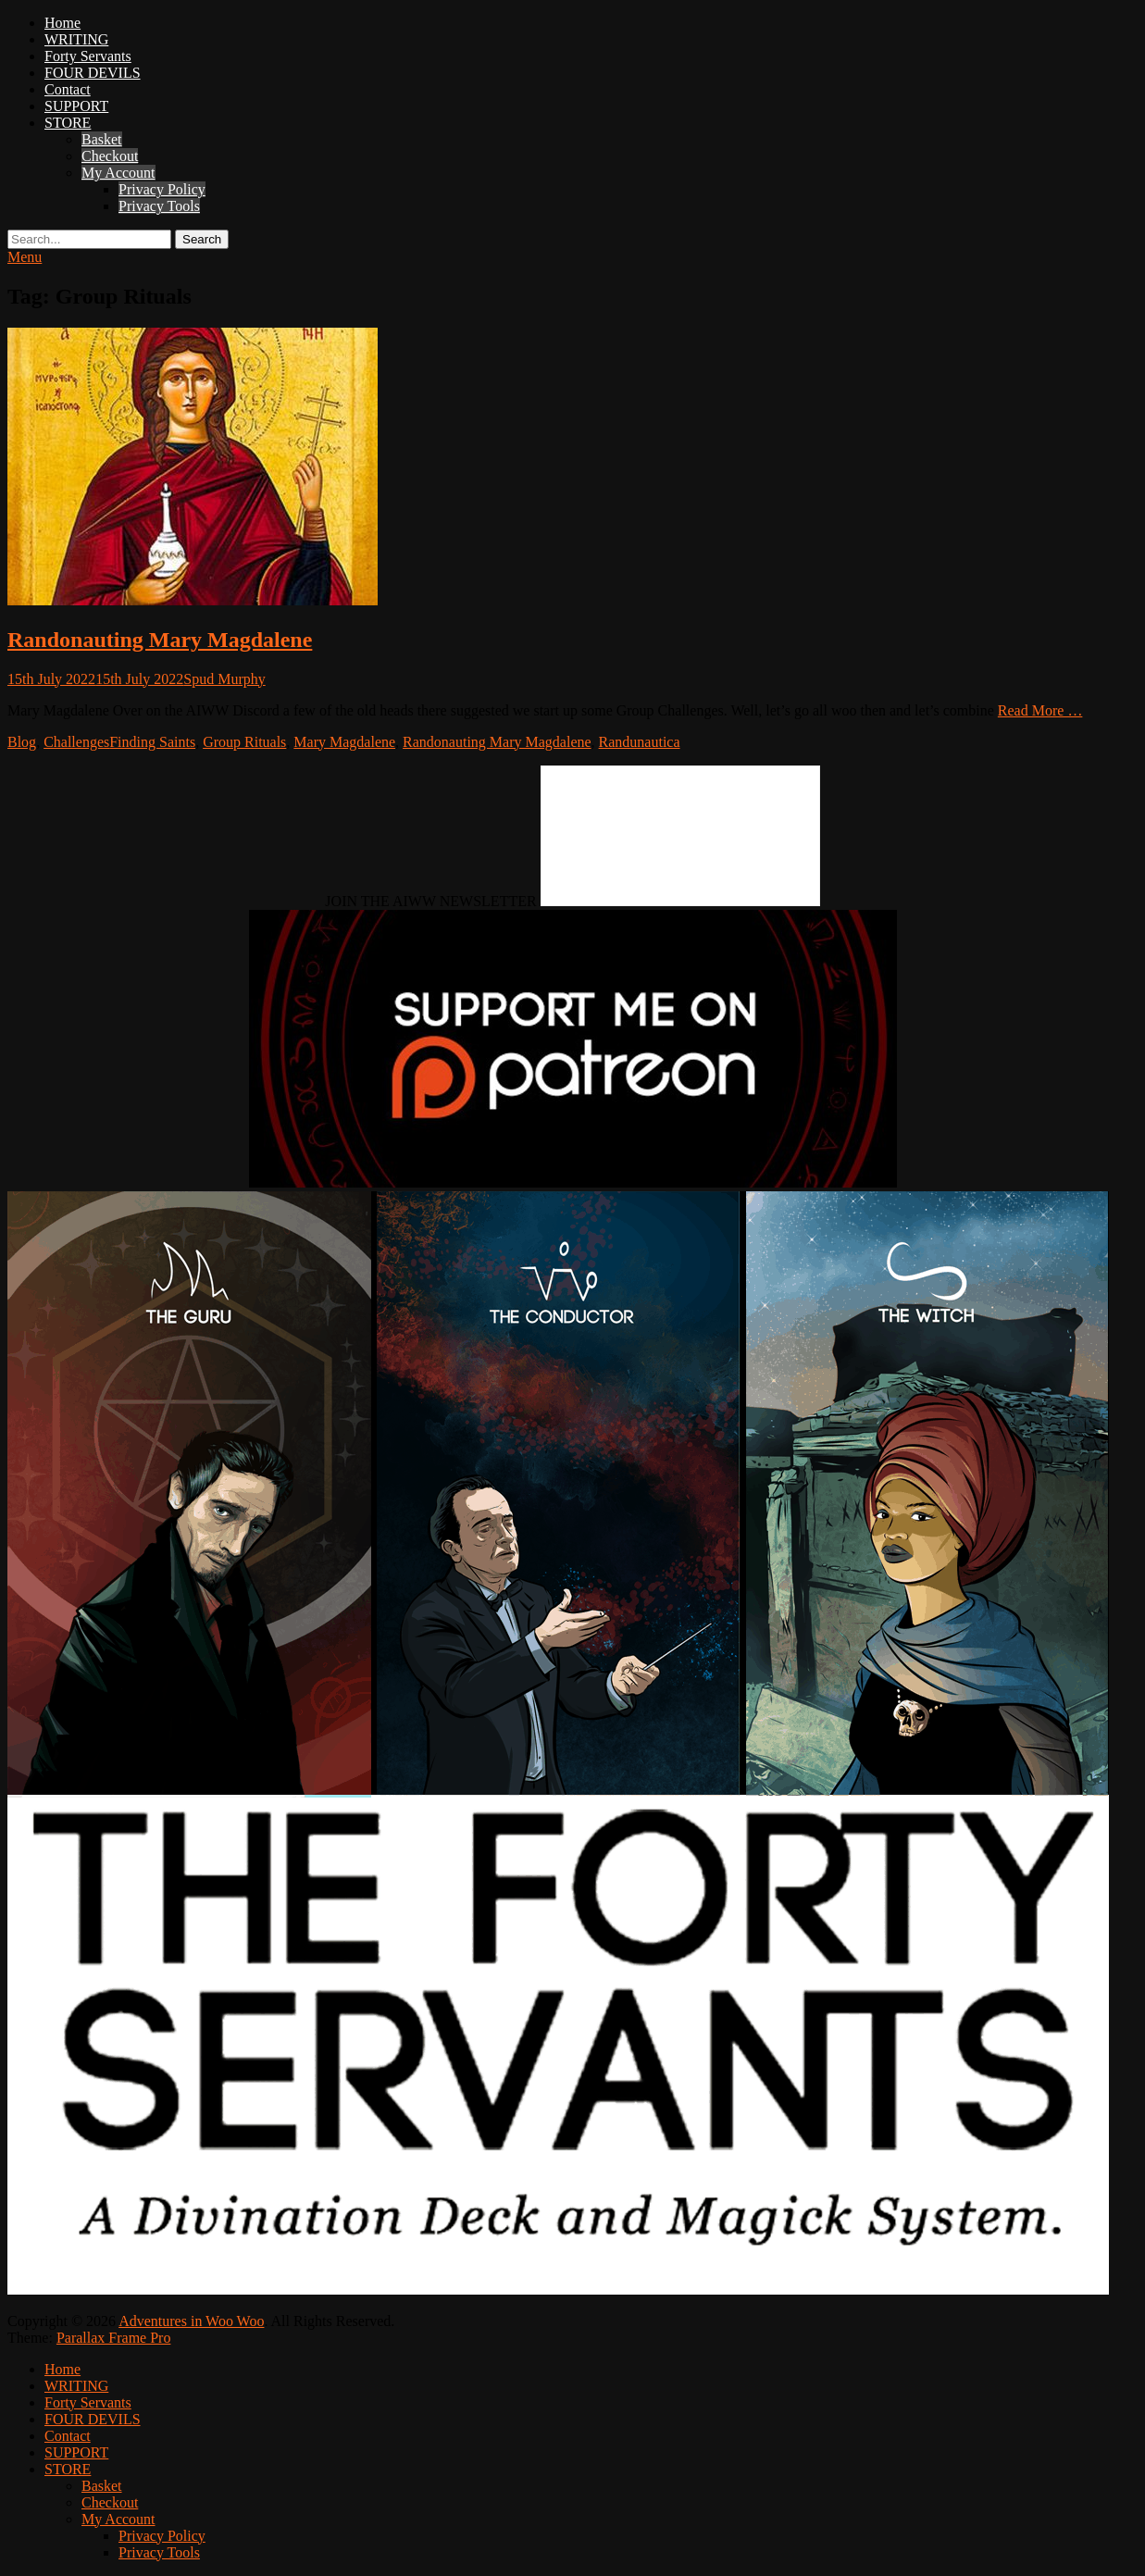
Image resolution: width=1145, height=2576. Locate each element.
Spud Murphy (224, 679)
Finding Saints (152, 742)
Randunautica (639, 742)
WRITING (76, 39)
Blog (21, 742)
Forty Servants (87, 56)
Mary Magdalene (344, 742)
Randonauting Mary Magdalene (159, 640)
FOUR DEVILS (92, 73)
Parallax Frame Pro (113, 2338)
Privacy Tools (159, 206)
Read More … (1040, 710)
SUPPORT (76, 106)
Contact (67, 89)
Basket (101, 139)
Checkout (109, 156)
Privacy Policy (161, 189)
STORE (67, 123)
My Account (118, 172)
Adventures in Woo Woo (191, 2321)
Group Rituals (244, 742)
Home (62, 23)
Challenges (76, 742)
